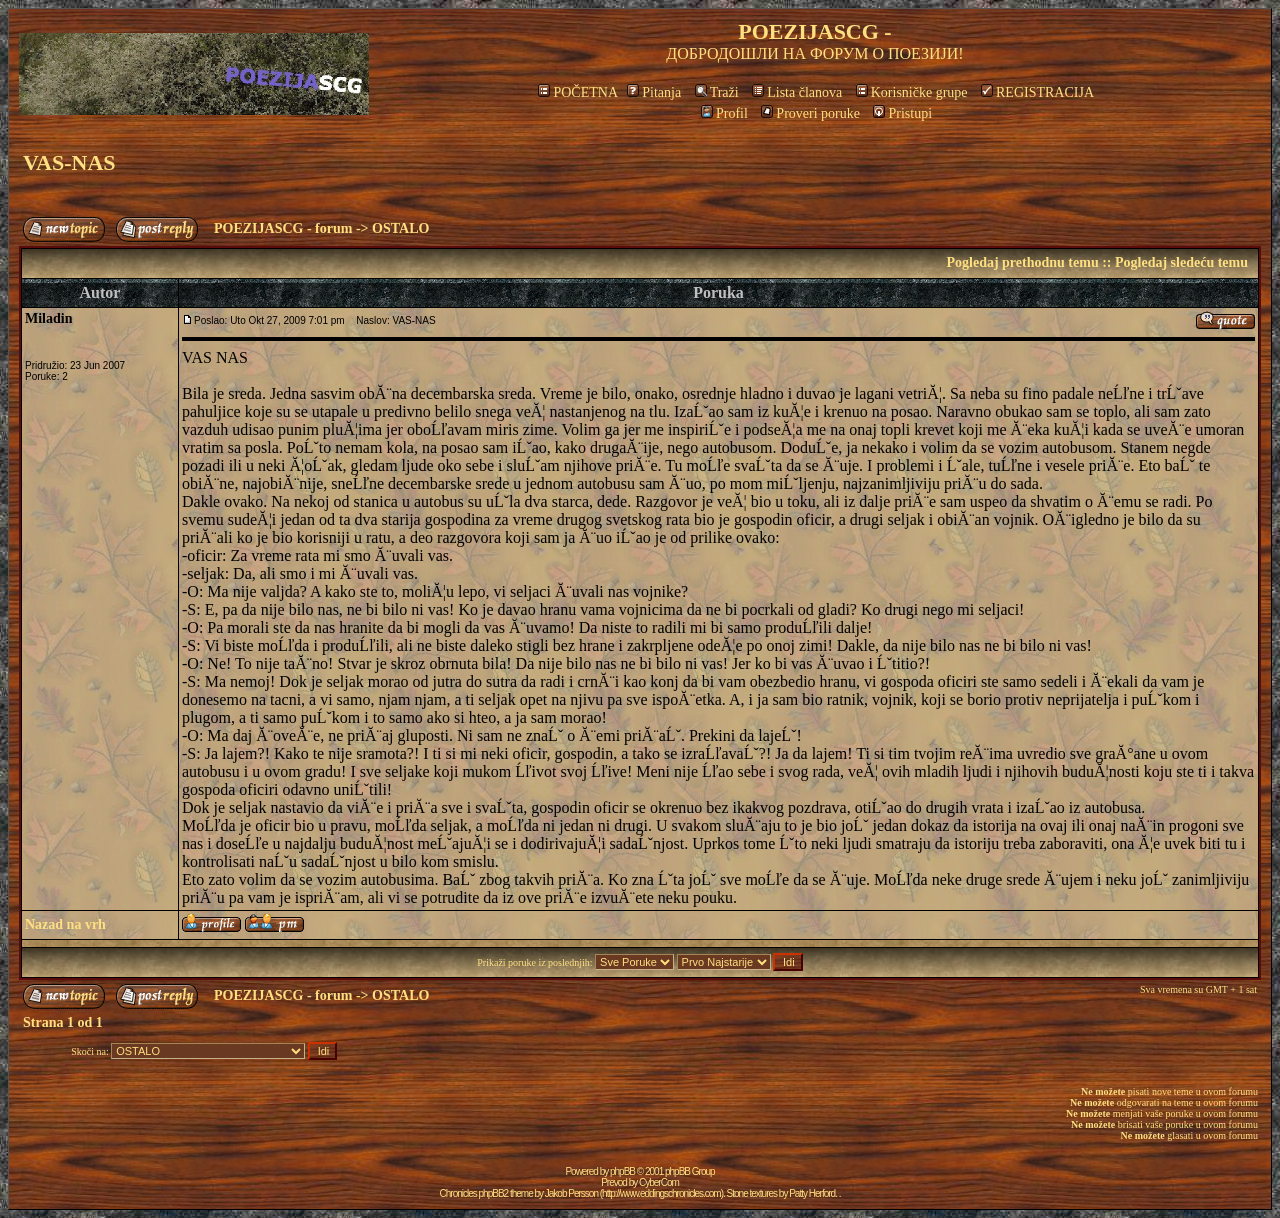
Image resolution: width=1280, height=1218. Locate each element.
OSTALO (400, 228)
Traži (717, 92)
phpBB (622, 1171)
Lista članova (797, 92)
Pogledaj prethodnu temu (1022, 262)
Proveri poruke (810, 113)
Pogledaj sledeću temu (1181, 262)
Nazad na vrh (65, 924)
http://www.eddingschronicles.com (661, 1193)
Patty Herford (812, 1193)
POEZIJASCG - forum (283, 228)
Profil (724, 113)
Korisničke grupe (912, 92)
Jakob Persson (571, 1193)
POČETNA (577, 92)
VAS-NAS (69, 162)
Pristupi (902, 113)
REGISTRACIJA (1037, 92)
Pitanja (654, 92)
